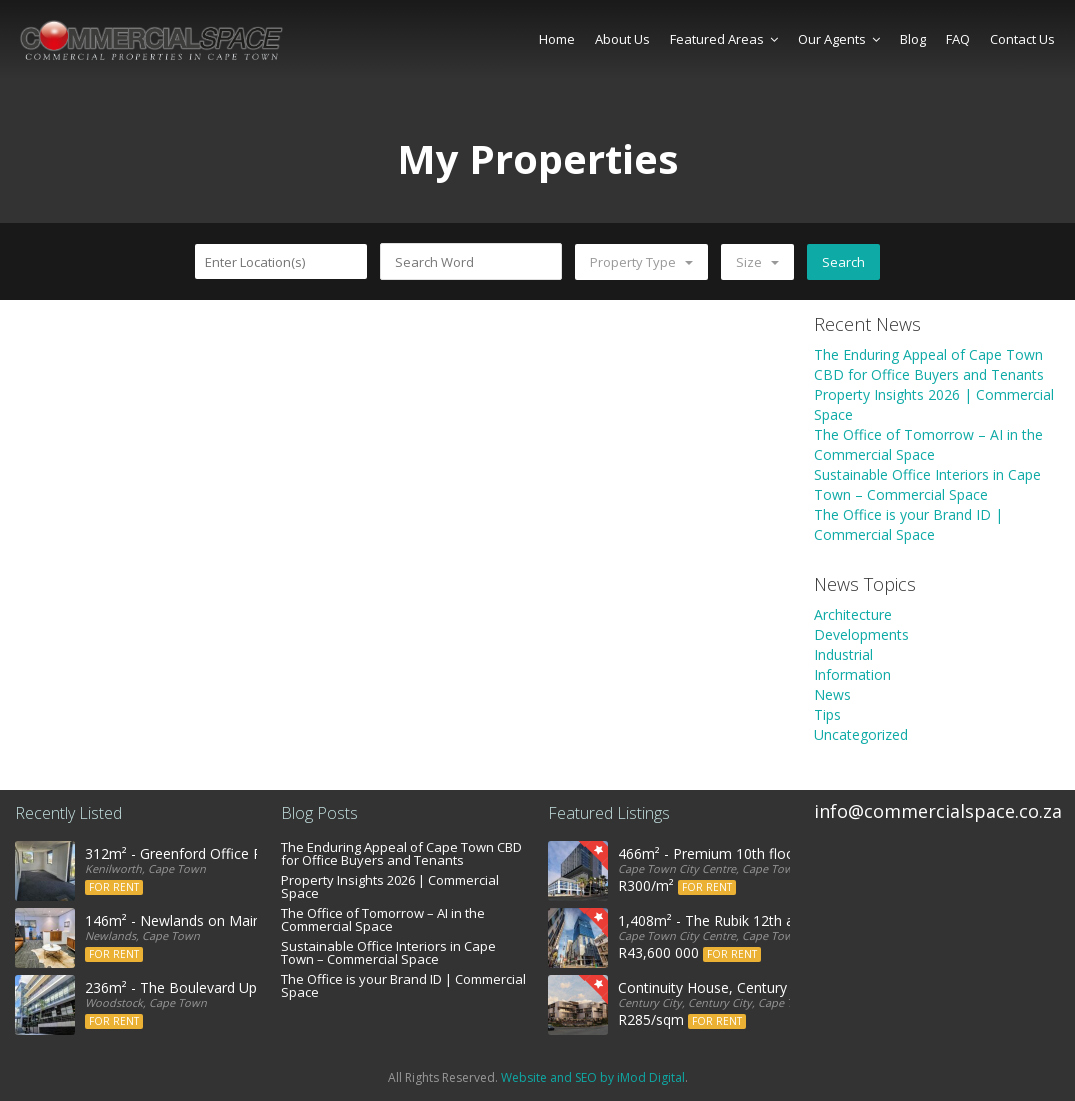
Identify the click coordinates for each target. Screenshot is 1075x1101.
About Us (622, 39)
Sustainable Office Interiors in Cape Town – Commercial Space (927, 484)
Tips (827, 714)
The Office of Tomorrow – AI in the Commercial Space (928, 444)
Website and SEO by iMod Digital (593, 1077)
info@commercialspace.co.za (938, 811)
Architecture (853, 614)
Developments (861, 634)
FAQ (958, 39)
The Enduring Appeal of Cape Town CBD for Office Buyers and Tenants (929, 364)
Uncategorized (861, 734)
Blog (913, 39)
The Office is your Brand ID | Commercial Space (908, 524)
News (832, 694)
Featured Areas (724, 39)
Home (557, 39)
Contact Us (1022, 39)
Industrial (843, 654)
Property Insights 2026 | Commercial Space (390, 886)
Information (852, 674)
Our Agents (839, 39)
